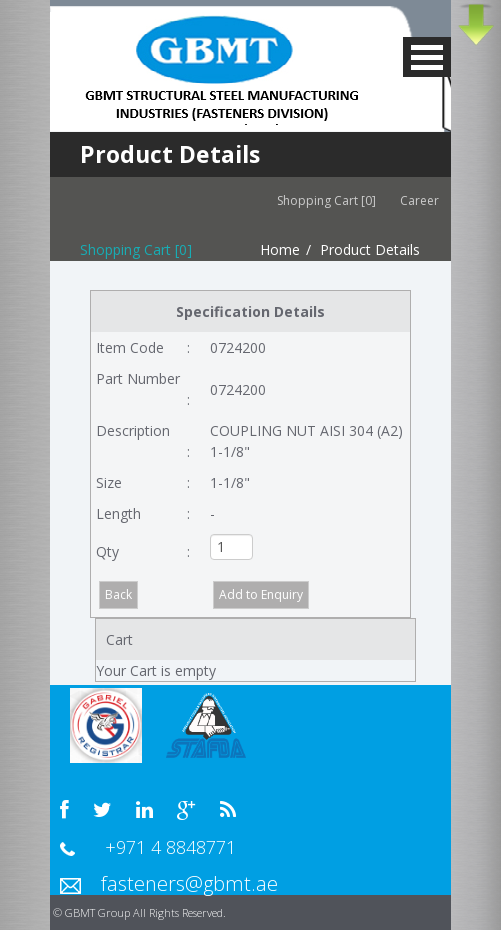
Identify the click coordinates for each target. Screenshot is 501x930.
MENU (427, 57)
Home (280, 249)
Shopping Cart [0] (326, 200)
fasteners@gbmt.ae (189, 883)
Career (425, 200)
